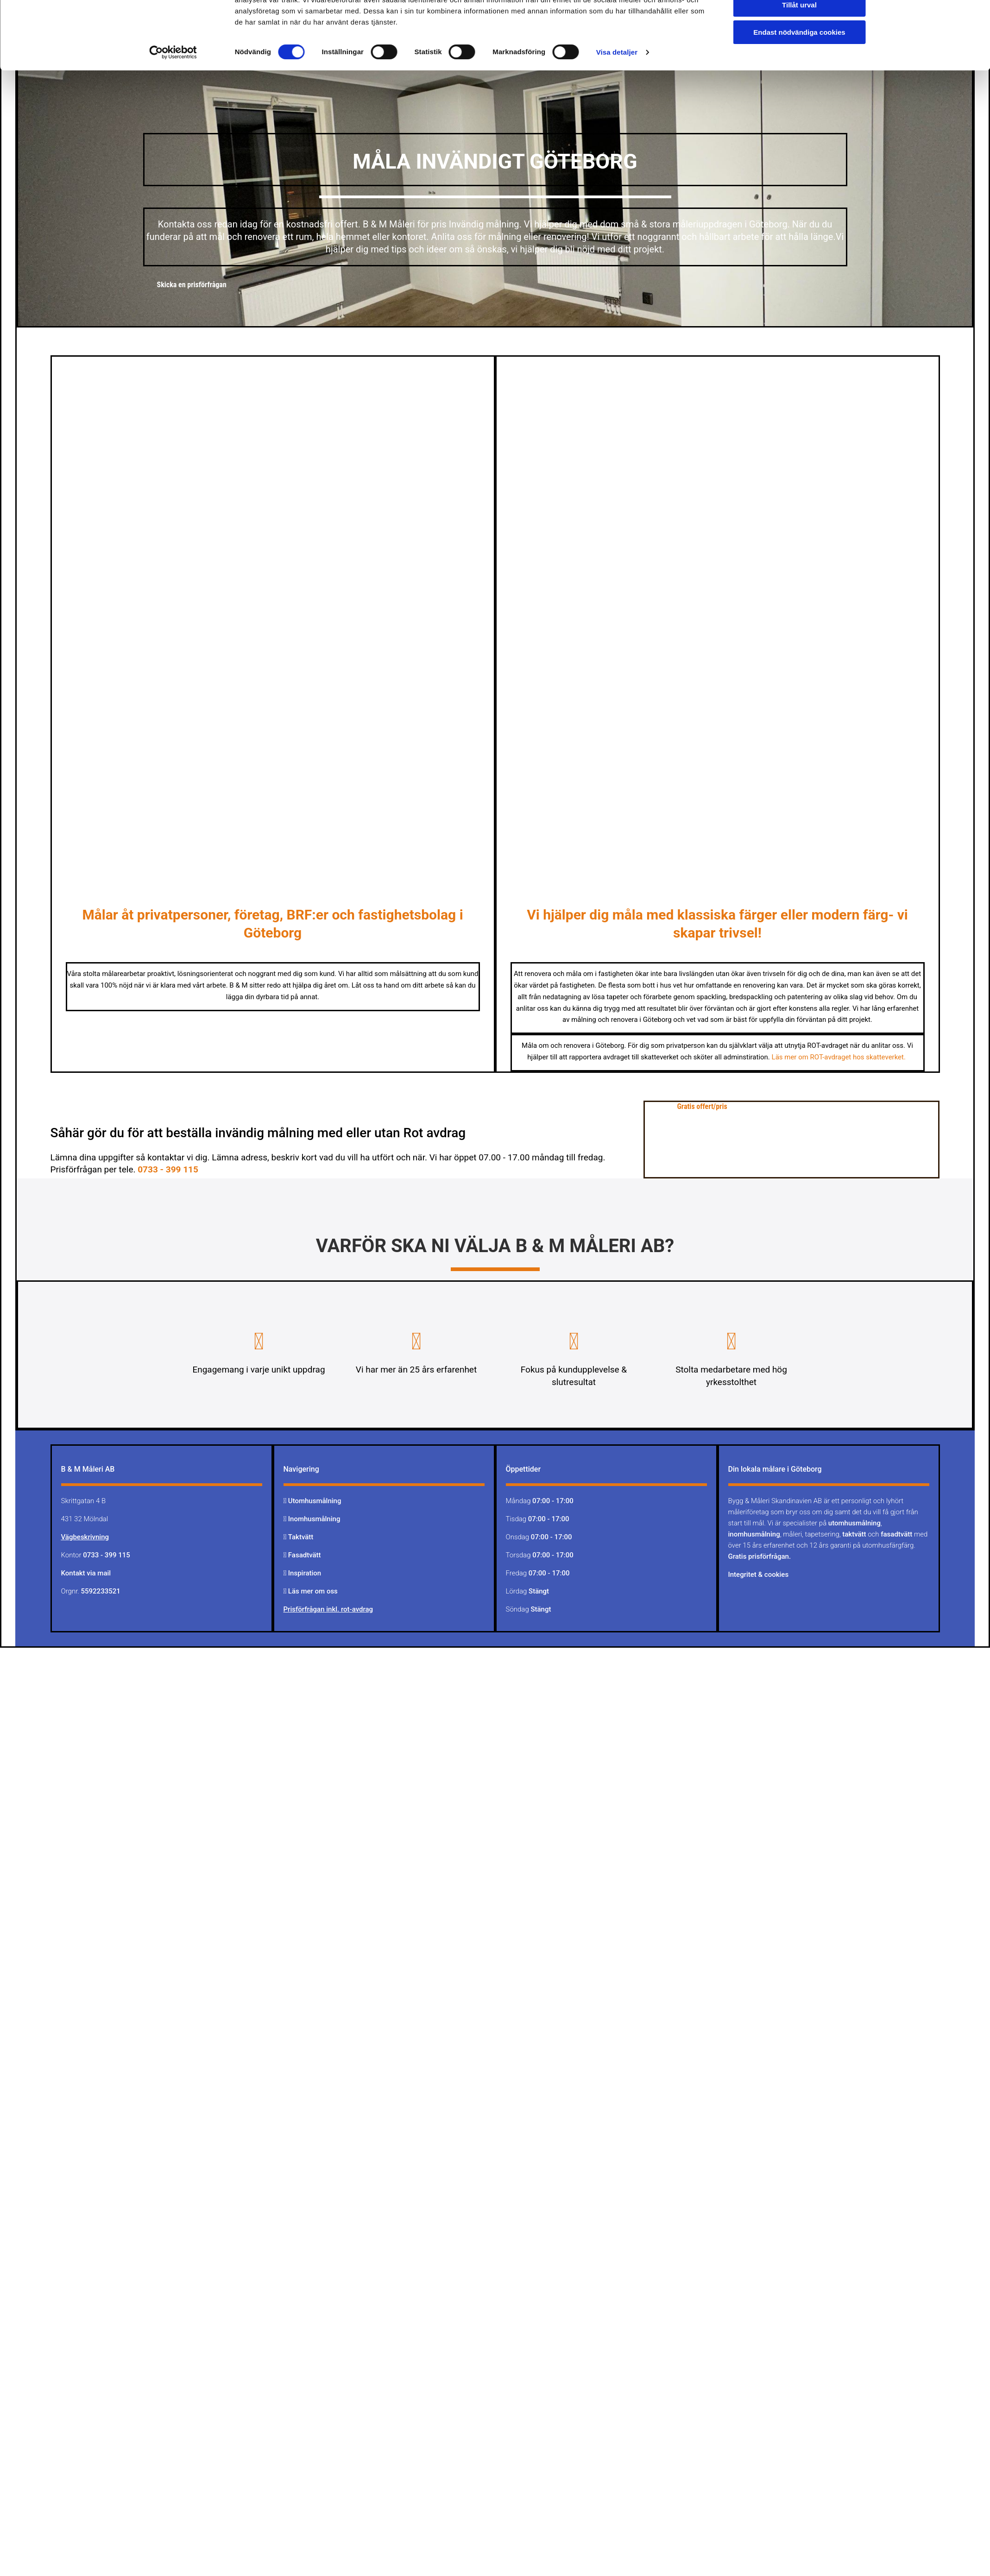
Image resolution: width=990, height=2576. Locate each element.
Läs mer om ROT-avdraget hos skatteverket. (840, 1057)
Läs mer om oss (313, 1591)
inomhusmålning (754, 1534)
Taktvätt (301, 1537)
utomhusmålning (854, 1523)
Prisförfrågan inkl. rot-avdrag (328, 1609)
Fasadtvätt (304, 1555)
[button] (191, 284)
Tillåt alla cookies (799, 30)
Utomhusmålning (314, 1501)
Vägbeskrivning (85, 1537)
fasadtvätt (896, 1534)
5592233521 (100, 1591)
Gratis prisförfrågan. (759, 1556)
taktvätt (854, 1534)
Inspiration (304, 1573)
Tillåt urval (799, 57)
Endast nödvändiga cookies (799, 84)
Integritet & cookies (758, 1574)
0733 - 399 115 (168, 1169)
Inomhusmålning (314, 1519)
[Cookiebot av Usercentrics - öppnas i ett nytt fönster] (173, 104)
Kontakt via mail (86, 1573)
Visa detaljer (616, 104)
